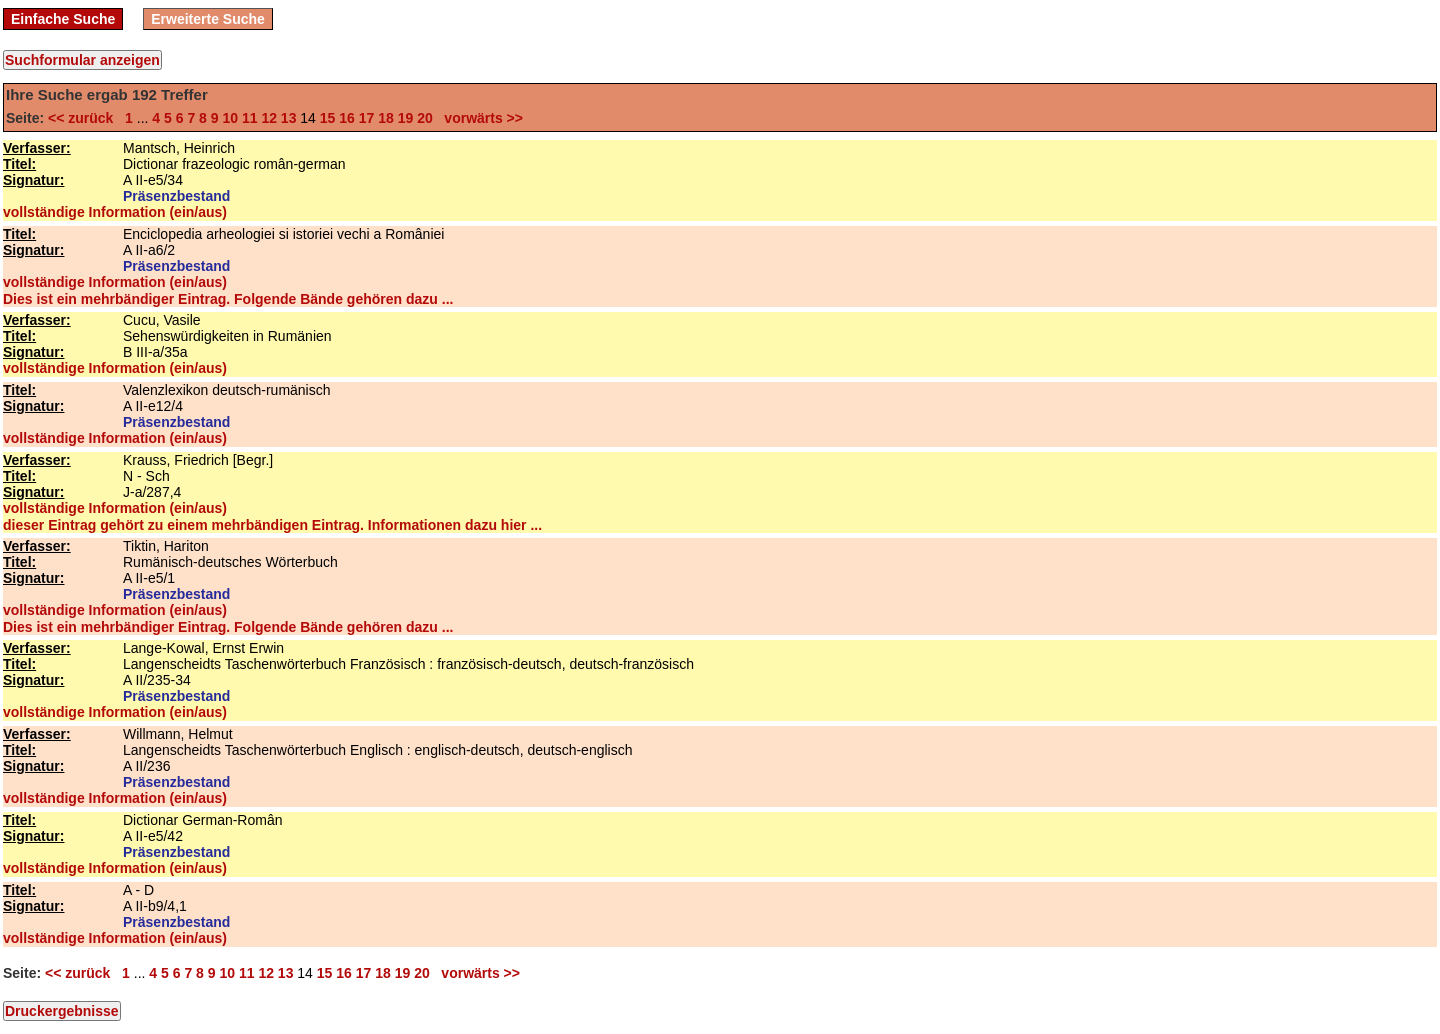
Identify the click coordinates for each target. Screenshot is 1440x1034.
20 (425, 118)
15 (328, 118)
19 (406, 118)
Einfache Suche (63, 19)
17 (367, 118)
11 (250, 118)
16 (347, 118)
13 (289, 118)
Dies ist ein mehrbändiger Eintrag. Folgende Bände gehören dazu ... (228, 299)
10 (230, 118)
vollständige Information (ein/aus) (115, 212)
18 (386, 118)
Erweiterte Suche (208, 19)
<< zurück (84, 118)
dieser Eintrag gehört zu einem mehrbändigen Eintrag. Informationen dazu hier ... (272, 525)
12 (269, 118)
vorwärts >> (480, 118)
